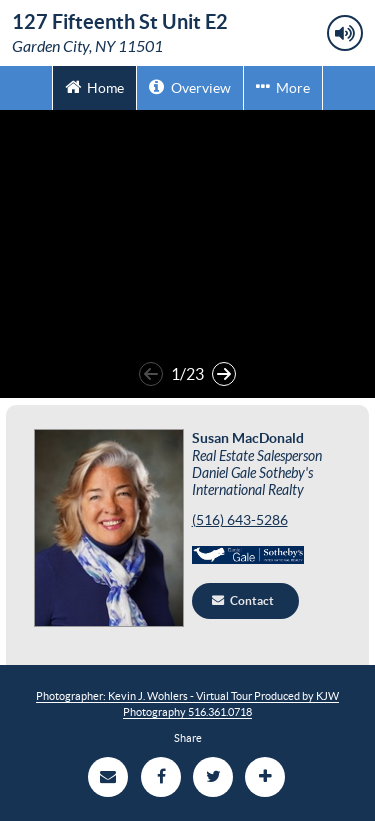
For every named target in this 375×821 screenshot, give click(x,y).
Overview (189, 86)
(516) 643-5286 (240, 520)
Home (94, 86)
